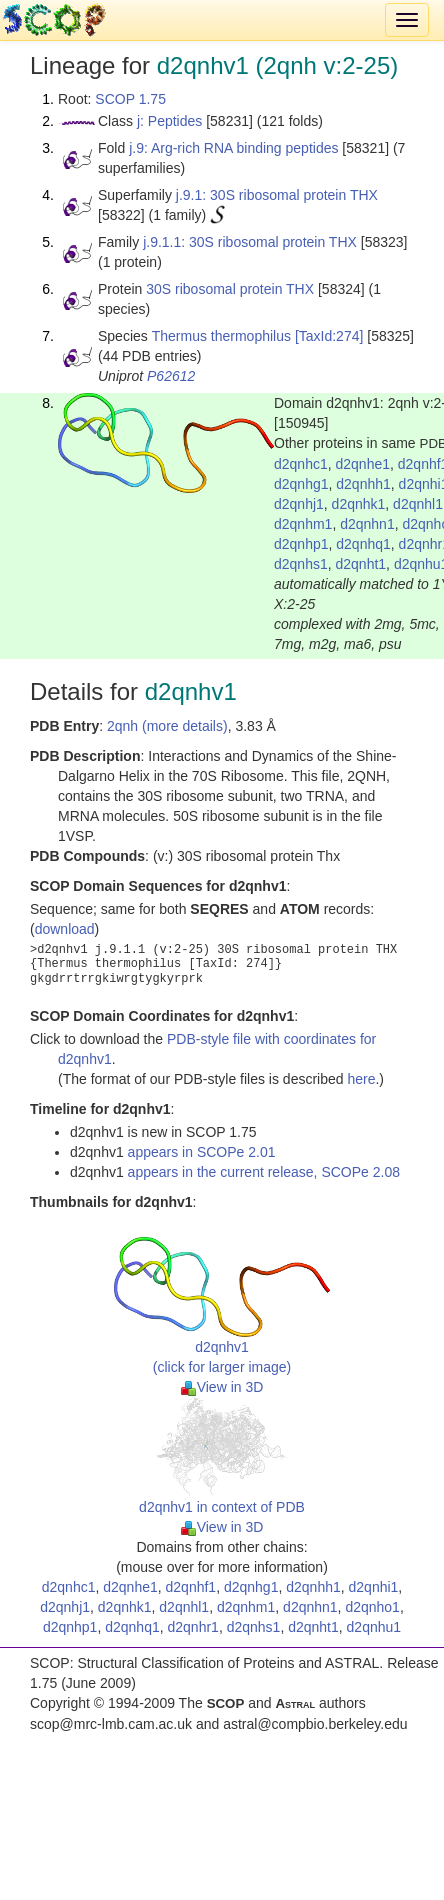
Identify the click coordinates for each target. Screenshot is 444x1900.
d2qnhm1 (303, 524)
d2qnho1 (372, 1607)
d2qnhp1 (301, 544)
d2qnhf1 (191, 1587)
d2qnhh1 (363, 484)
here (361, 1079)
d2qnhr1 (193, 1627)
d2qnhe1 (363, 464)
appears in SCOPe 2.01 (202, 1152)
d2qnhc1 (301, 464)
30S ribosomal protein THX (230, 289)
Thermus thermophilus (221, 336)
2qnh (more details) (167, 726)
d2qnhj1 (299, 504)
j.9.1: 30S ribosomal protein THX (277, 195)
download (65, 929)
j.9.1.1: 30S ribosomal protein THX (250, 242)
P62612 (171, 376)
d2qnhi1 (374, 1587)
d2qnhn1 (367, 524)
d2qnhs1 (301, 564)
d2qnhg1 (301, 484)
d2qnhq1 (363, 544)
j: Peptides (169, 121)
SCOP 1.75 (130, 99)
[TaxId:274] (329, 336)
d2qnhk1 (359, 504)
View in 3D (222, 1387)
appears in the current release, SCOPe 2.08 (264, 1172)
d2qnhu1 (374, 1627)
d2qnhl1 (418, 504)
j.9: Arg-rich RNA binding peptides (233, 148)
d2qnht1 (361, 564)
